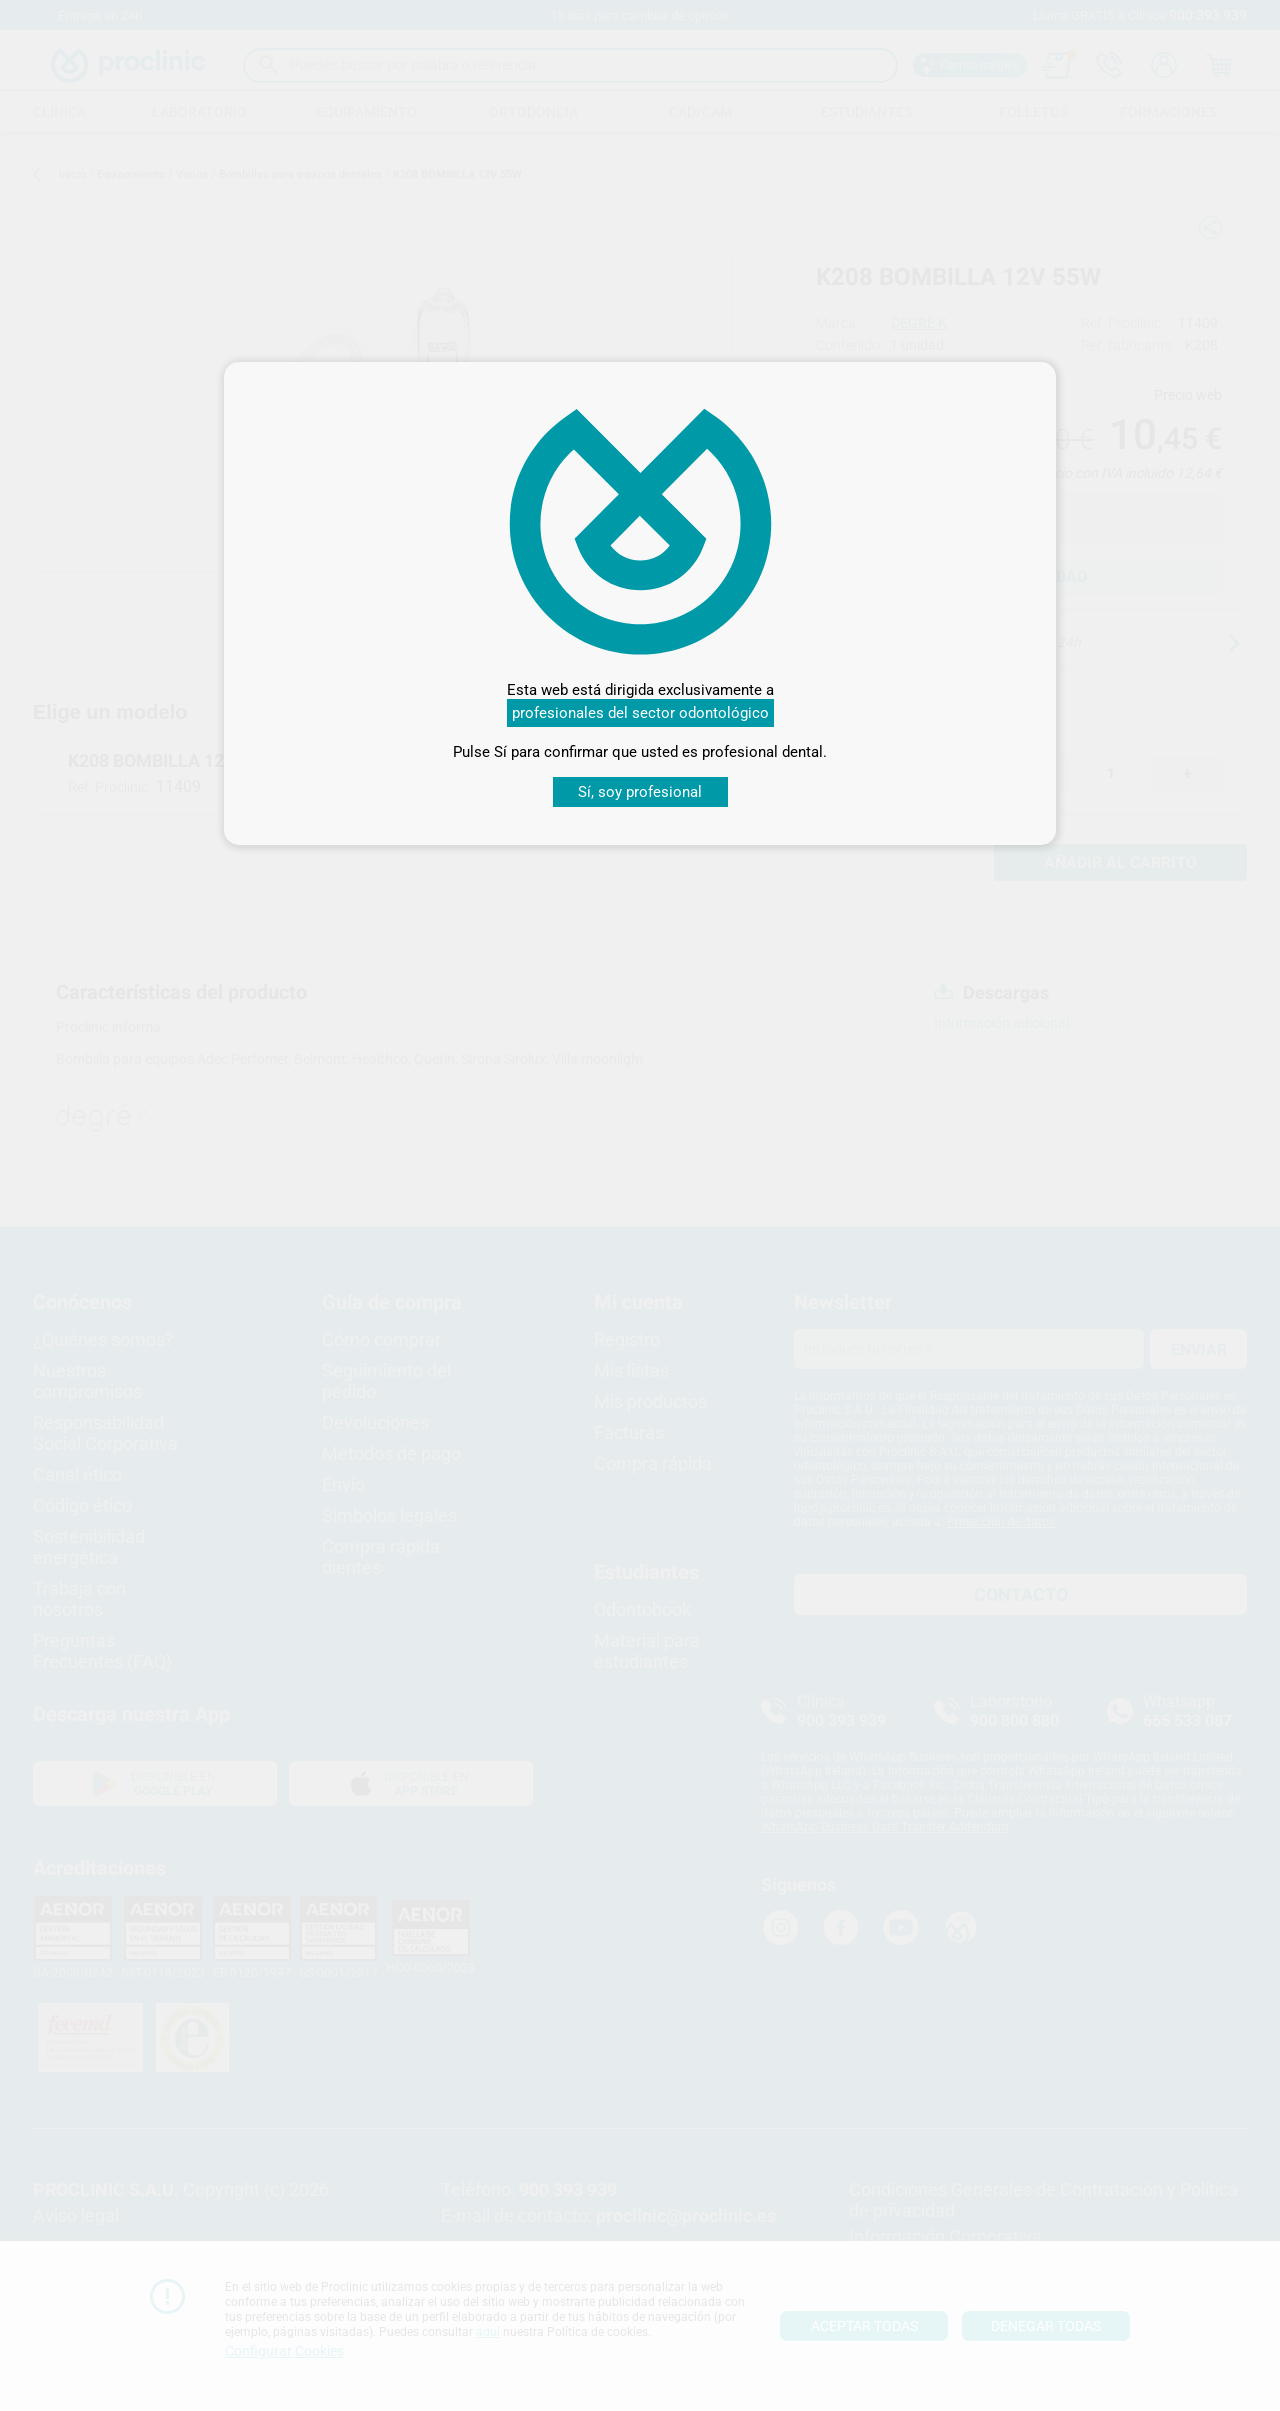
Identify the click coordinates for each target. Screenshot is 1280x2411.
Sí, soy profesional (640, 792)
